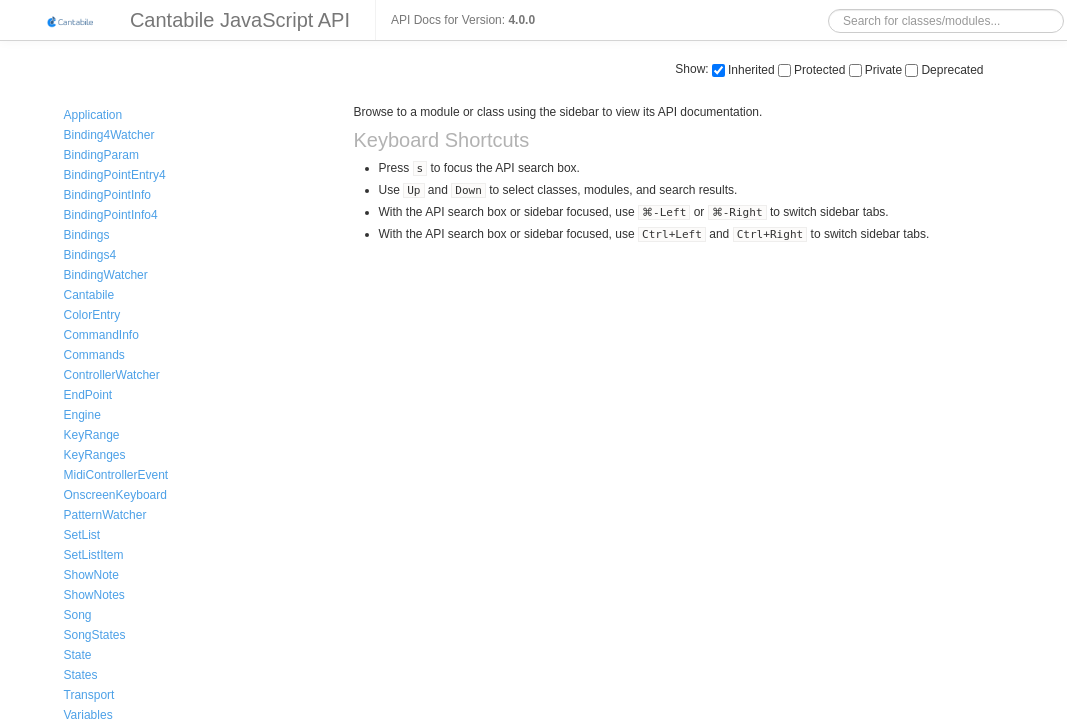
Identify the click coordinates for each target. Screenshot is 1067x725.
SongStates (95, 635)
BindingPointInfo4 (111, 215)
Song (78, 615)
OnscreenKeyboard (115, 495)
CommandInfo (101, 335)
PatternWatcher (105, 515)
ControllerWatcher (112, 375)
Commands (94, 355)
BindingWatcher (106, 275)
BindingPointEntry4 (115, 175)
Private (875, 70)
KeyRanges (95, 455)
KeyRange (92, 435)
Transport (89, 695)
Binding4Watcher (109, 135)
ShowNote (91, 575)
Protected (811, 70)
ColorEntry (92, 315)
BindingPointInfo (107, 195)
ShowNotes (94, 595)
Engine (82, 415)
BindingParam (101, 155)
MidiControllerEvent (116, 475)
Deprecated (944, 70)
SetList (82, 535)
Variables (88, 715)
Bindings (87, 235)
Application (93, 115)
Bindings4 (90, 255)
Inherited (743, 70)
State (78, 655)
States (81, 675)
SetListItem (94, 555)
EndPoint (88, 395)
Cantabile (89, 295)
